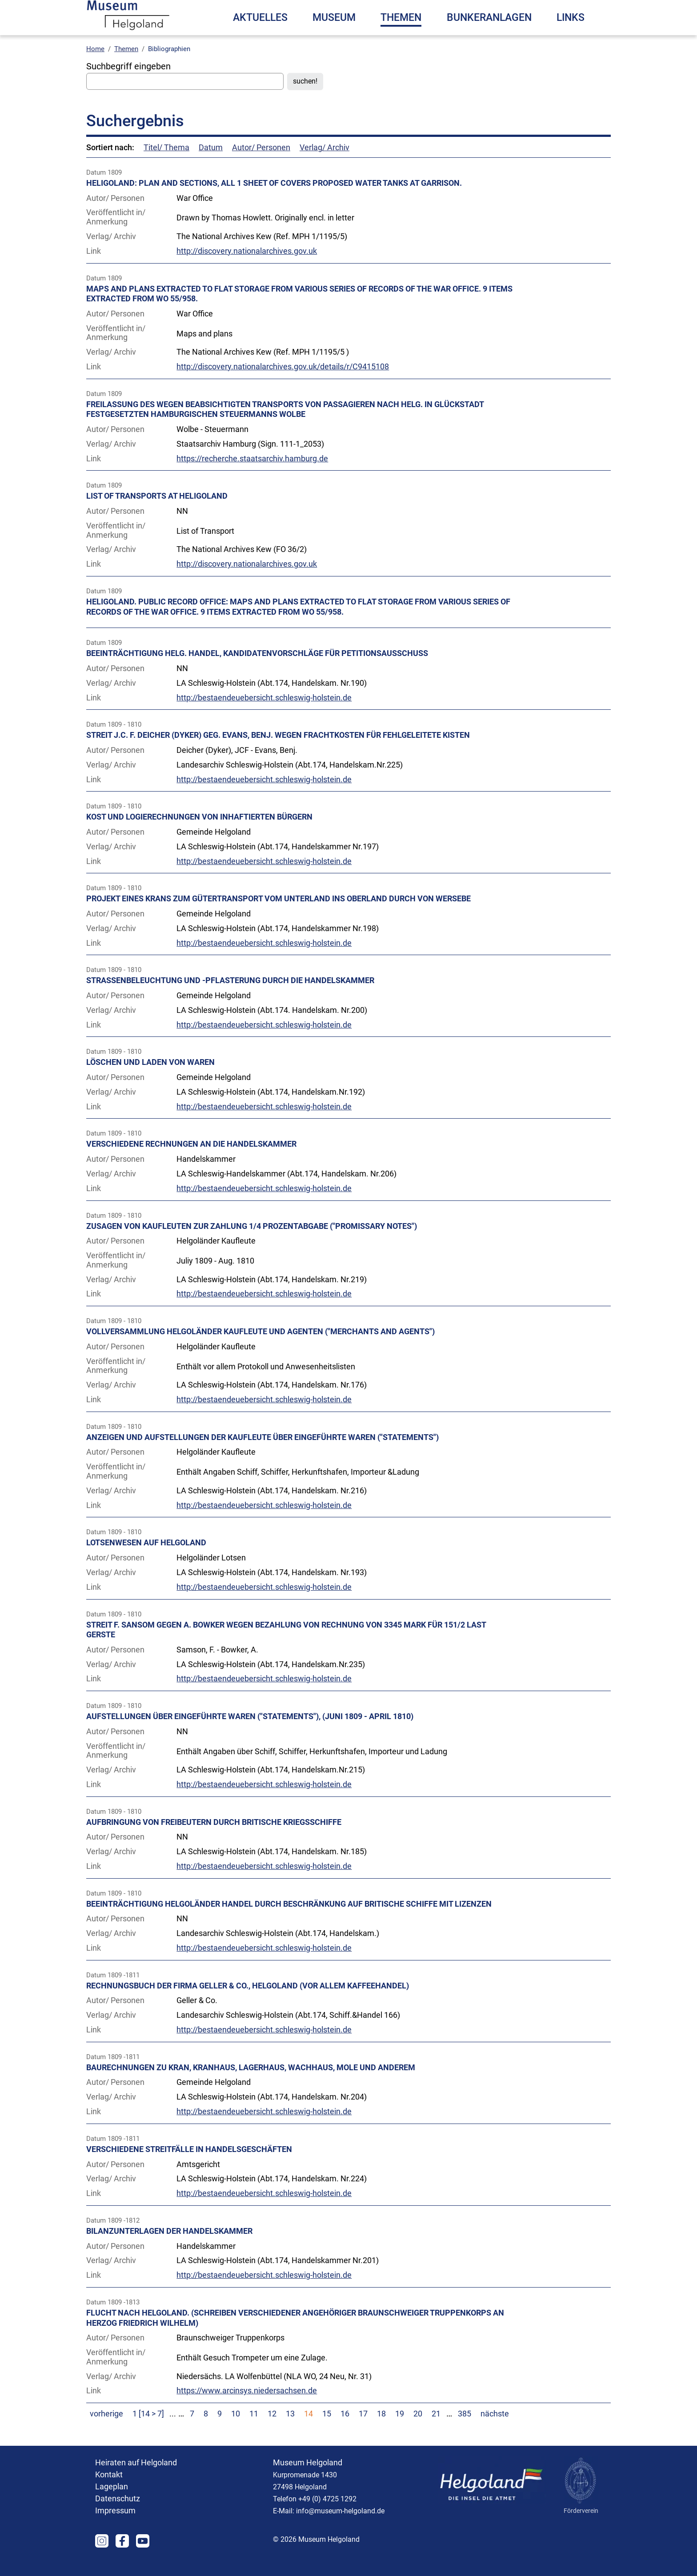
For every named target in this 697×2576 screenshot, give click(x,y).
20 (417, 2431)
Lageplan (111, 2504)
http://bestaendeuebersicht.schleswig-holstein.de (264, 715)
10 (235, 2431)
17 (363, 2431)
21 (436, 2431)
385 (464, 2431)
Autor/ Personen (261, 165)
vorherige (106, 2431)
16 (344, 2431)
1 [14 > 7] (149, 2431)
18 (381, 2431)
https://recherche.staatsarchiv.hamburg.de (252, 476)
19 (399, 2431)
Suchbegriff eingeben (128, 84)
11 (253, 2431)
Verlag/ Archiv (324, 165)
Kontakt (109, 2492)
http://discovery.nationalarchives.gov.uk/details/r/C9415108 (282, 384)
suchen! (305, 99)
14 (308, 2431)
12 (272, 2431)
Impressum (115, 2528)
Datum (211, 165)
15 (326, 2431)
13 (290, 2431)
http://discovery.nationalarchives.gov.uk (246, 268)
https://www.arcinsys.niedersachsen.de (246, 2408)
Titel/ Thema (166, 165)
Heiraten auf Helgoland (136, 2480)
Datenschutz (117, 2516)
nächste (495, 2431)
